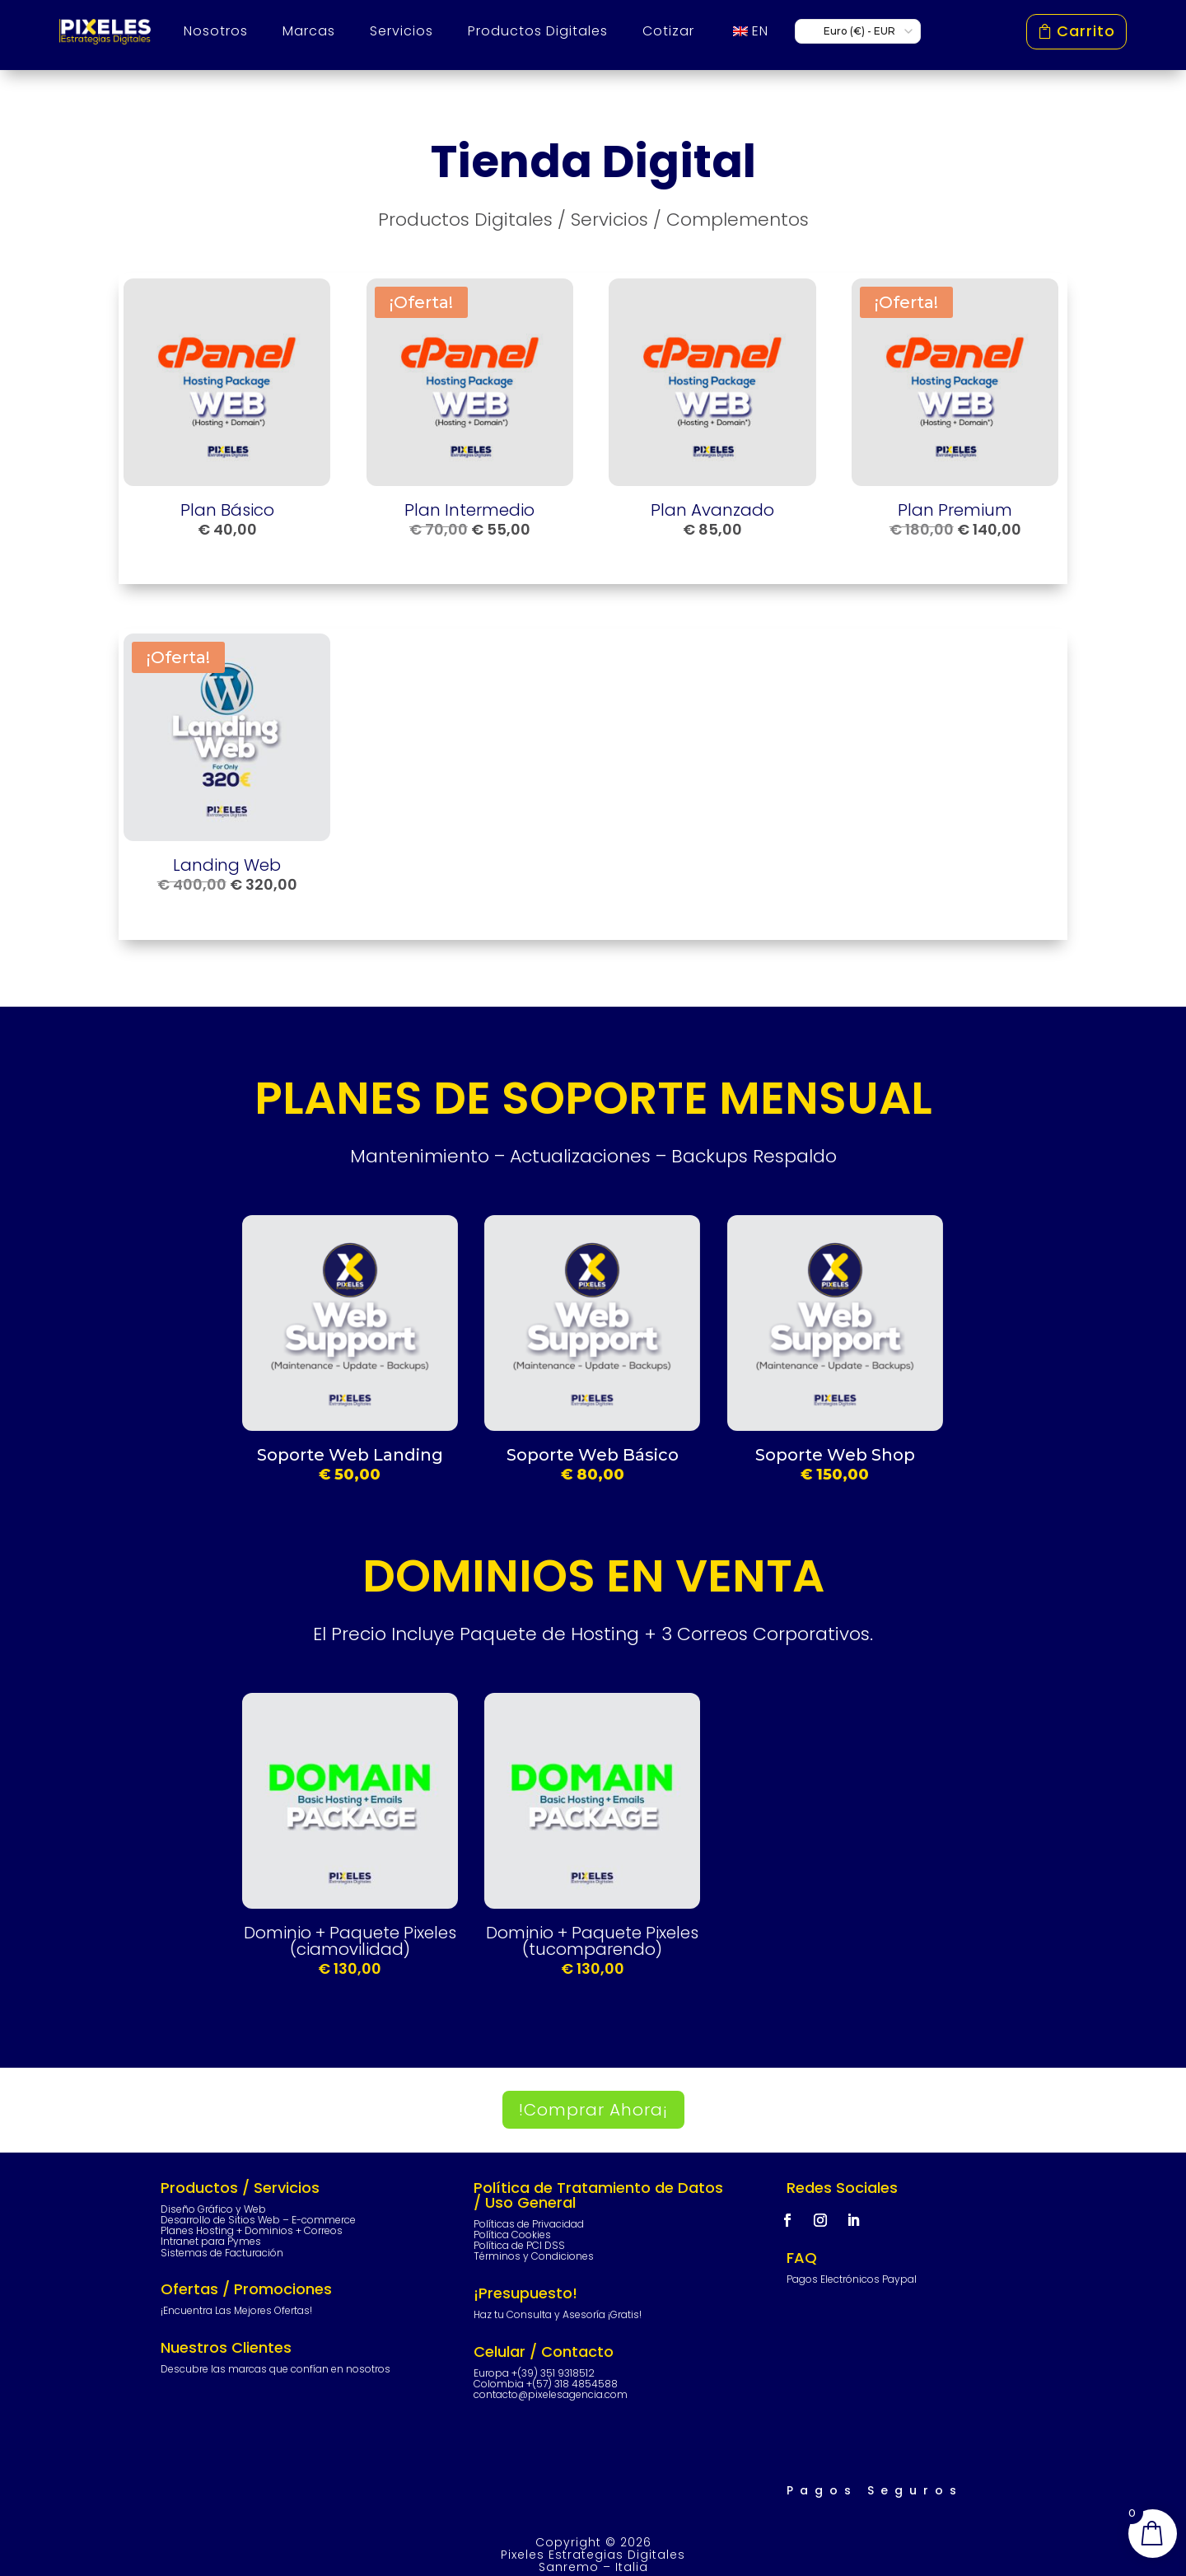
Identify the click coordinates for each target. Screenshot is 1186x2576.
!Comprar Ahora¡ (593, 2109)
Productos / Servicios (240, 2187)
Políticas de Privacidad (529, 2224)
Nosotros (216, 30)
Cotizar (668, 30)
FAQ (802, 2257)
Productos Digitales (538, 30)
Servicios (401, 30)
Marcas (308, 30)
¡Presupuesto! (525, 2293)
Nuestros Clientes (226, 2347)
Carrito (1086, 31)
